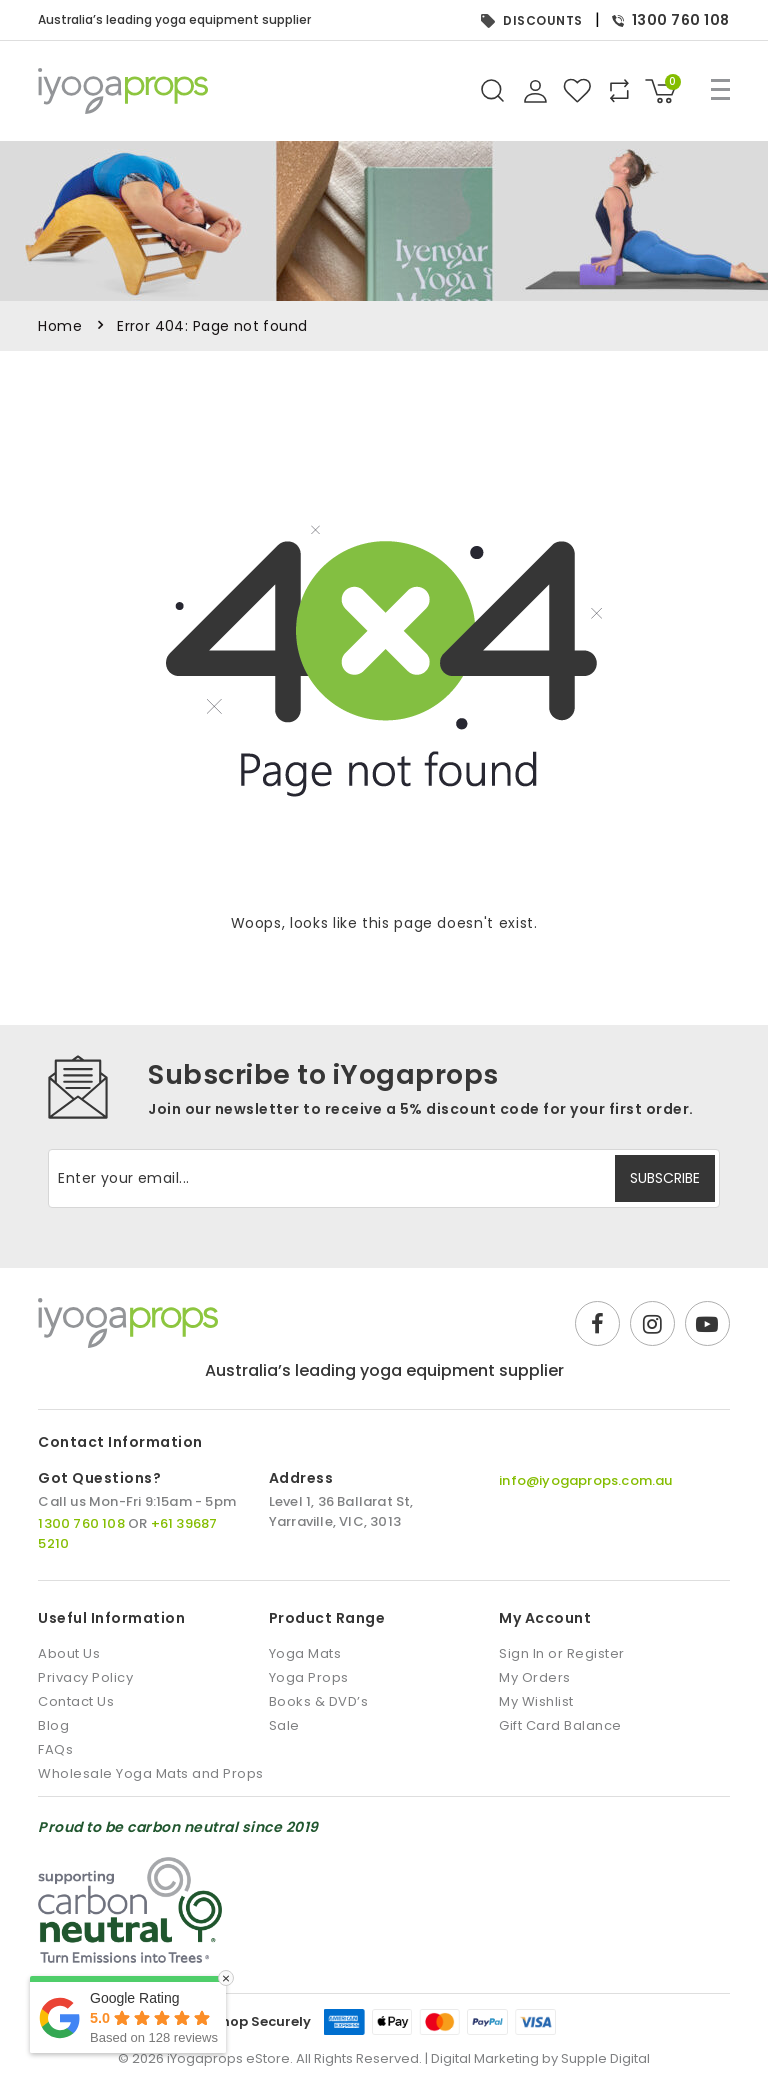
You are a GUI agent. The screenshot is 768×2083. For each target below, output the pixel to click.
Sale (284, 1725)
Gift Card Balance (560, 1725)
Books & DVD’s (319, 1701)
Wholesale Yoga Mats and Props (151, 1773)
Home (60, 326)
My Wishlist (536, 1701)
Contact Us (76, 1701)
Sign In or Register (562, 1653)
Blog (53, 1725)
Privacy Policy (85, 1677)
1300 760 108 (671, 20)
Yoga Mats (305, 1653)
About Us (69, 1653)
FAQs (55, 1749)
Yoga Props (309, 1677)
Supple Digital (605, 2058)
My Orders (535, 1677)
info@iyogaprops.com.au (585, 1480)
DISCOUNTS (532, 20)
